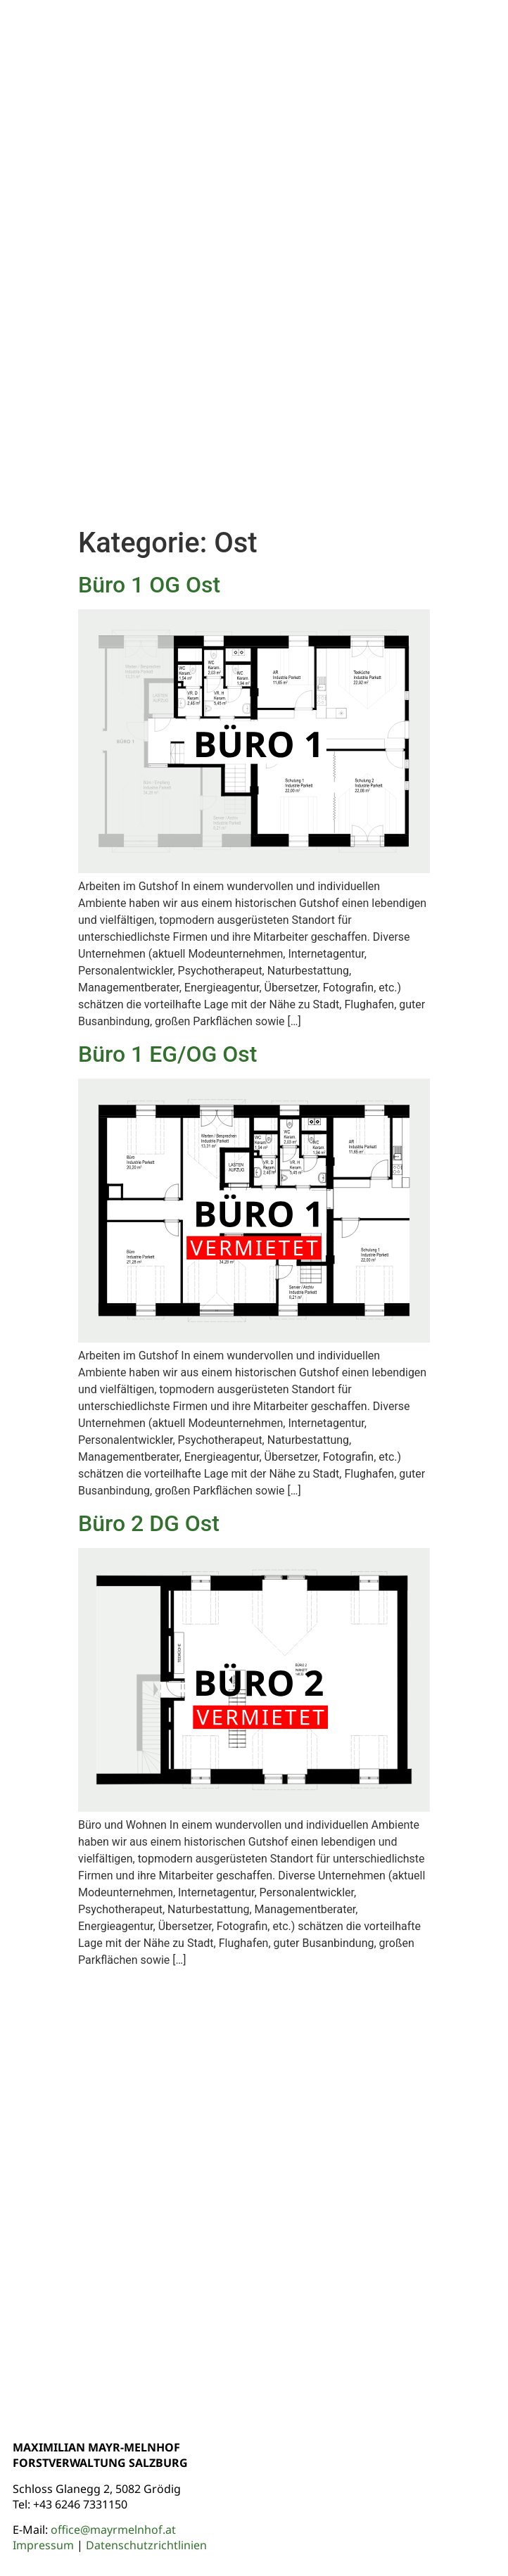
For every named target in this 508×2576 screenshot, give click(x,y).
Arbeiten (457, 93)
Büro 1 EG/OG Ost (168, 1054)
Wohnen (386, 93)
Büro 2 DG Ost (149, 1523)
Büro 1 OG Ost (149, 584)
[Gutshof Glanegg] (254, 2190)
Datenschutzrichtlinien (146, 2545)
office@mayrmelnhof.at (113, 2529)
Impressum (43, 2545)
